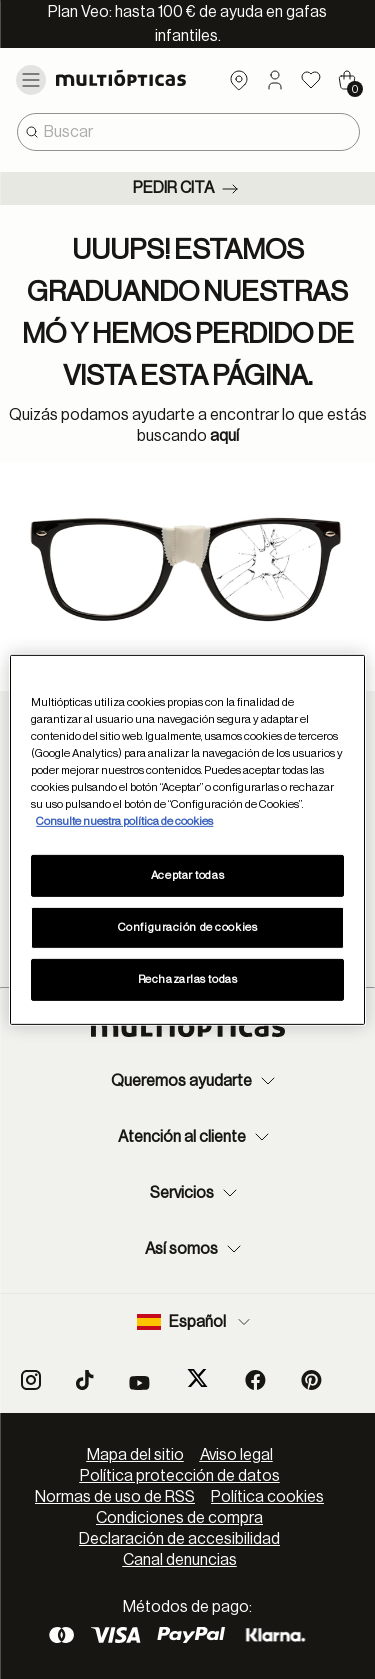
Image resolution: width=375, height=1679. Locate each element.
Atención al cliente (196, 1137)
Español (195, 1322)
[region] (187, 839)
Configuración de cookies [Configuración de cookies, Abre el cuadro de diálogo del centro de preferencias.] (188, 927)
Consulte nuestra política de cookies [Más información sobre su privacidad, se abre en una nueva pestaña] (124, 821)
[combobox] (188, 132)
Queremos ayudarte (195, 1081)
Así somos (195, 1249)
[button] (275, 80)
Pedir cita (187, 189)
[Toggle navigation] (31, 80)
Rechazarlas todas (188, 979)
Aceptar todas (187, 875)
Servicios (196, 1193)
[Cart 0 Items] (347, 80)
